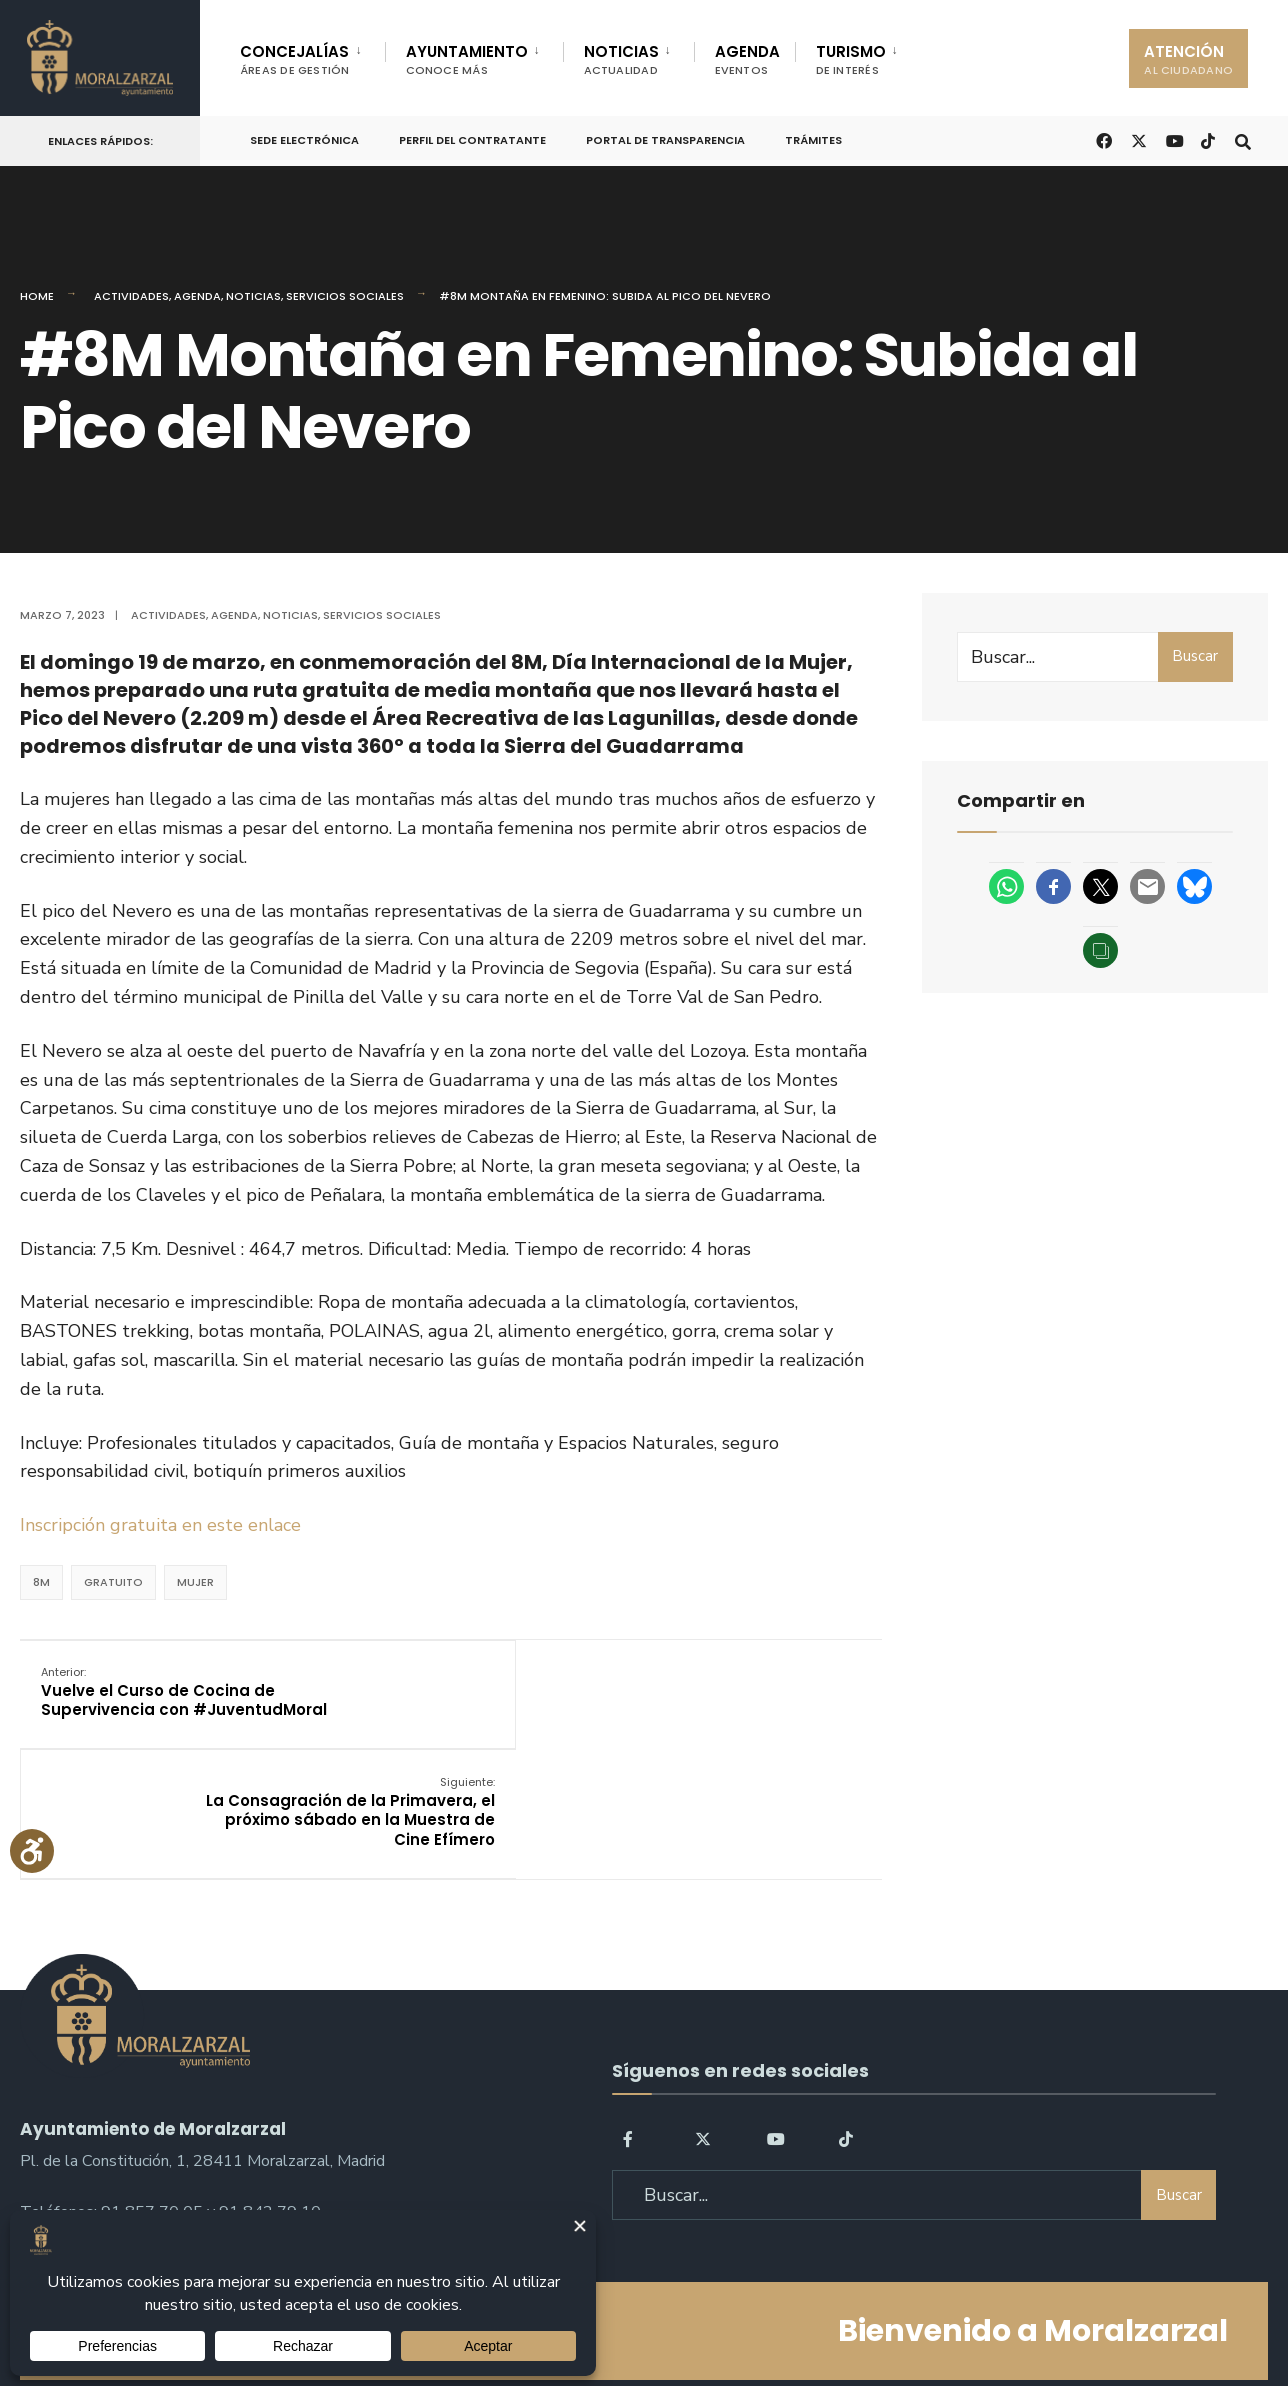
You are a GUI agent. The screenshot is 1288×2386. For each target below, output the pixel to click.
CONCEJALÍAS (295, 59)
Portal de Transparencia (665, 140)
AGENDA (747, 59)
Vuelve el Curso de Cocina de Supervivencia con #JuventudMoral (162, 1703)
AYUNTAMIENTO (467, 59)
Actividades (131, 296)
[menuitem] (312, 56)
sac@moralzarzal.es (90, 2124)
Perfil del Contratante (472, 140)
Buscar (1195, 656)
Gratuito (113, 1582)
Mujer (195, 1582)
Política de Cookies (771, 2314)
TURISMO (851, 59)
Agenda (197, 296)
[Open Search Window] (1240, 139)
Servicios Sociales (345, 296)
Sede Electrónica (304, 140)
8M (41, 1582)
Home (37, 296)
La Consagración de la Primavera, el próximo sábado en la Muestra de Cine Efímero (735, 1703)
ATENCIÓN (1188, 59)
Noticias (253, 296)
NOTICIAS (621, 59)
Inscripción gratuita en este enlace (163, 1525)
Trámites (813, 140)
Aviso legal (649, 2314)
